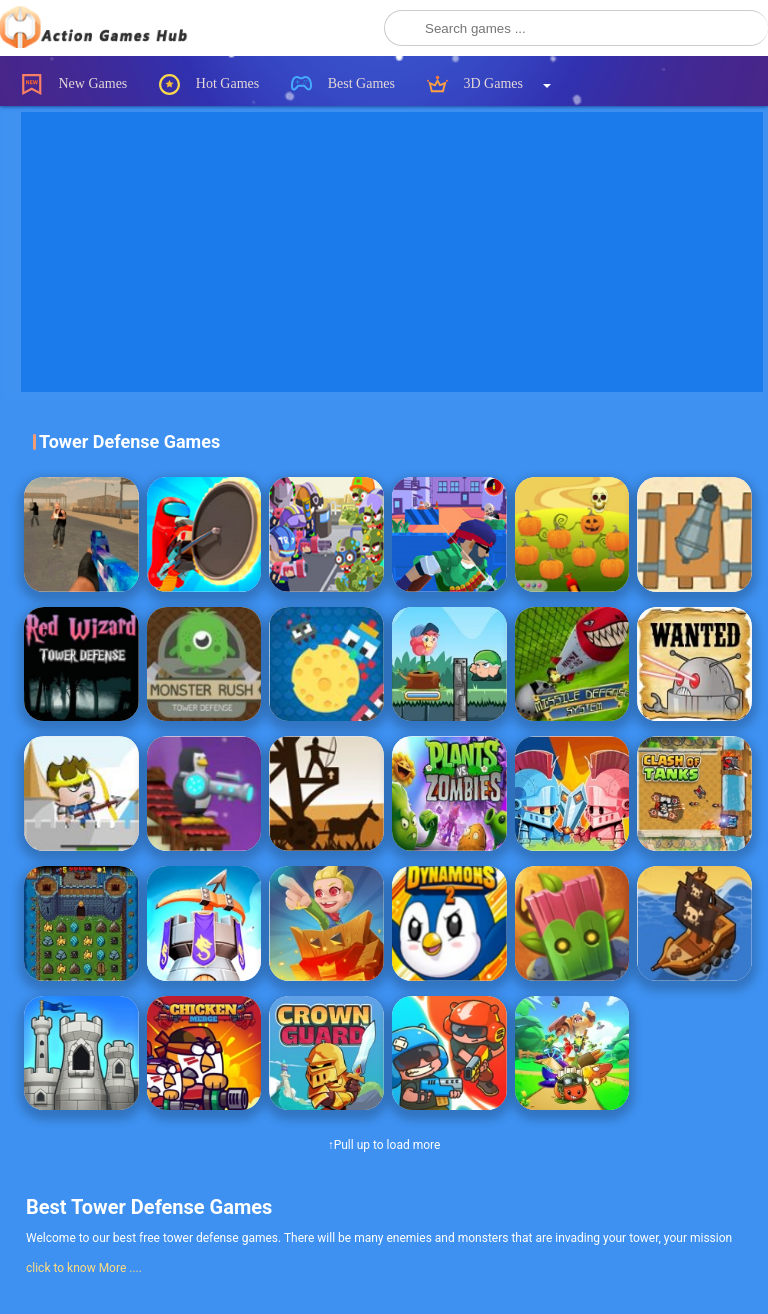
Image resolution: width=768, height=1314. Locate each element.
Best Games (343, 84)
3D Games (475, 84)
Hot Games (209, 84)
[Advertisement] (394, 252)
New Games (74, 84)
